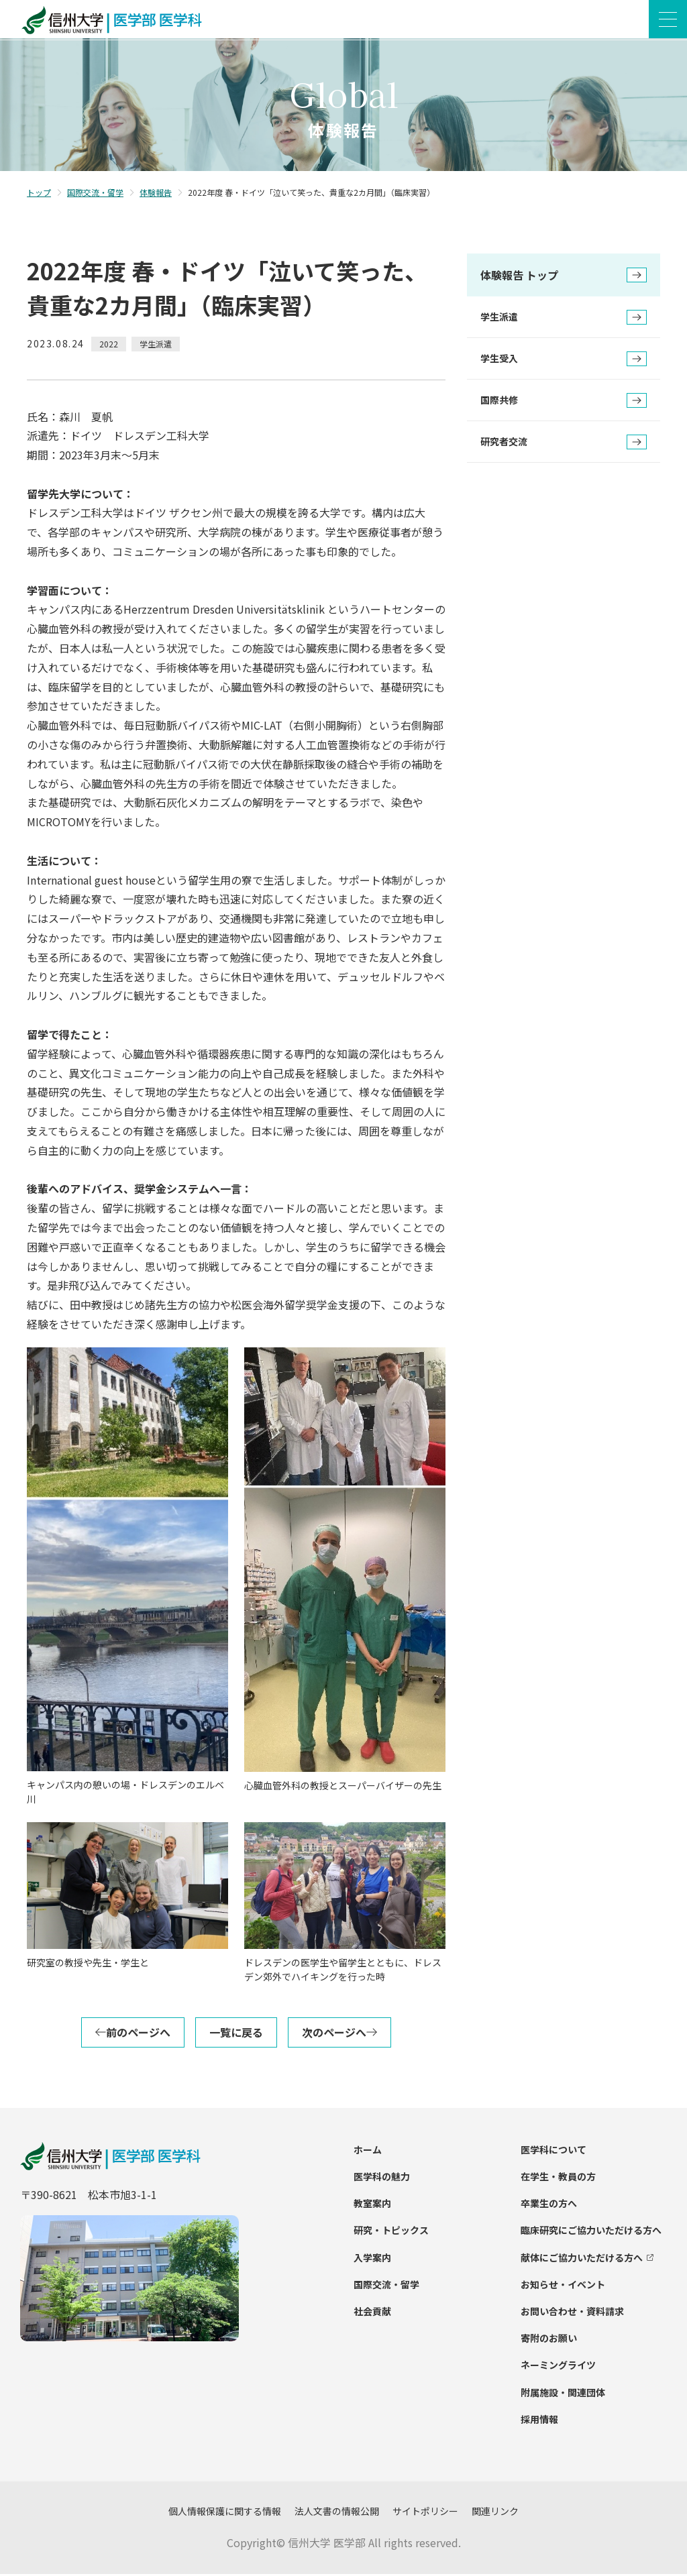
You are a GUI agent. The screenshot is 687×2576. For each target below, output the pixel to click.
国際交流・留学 (95, 194)
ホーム (368, 2151)
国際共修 (563, 402)
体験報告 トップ (563, 278)
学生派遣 (563, 319)
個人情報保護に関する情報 (224, 2513)
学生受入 (563, 360)
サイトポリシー (425, 2513)
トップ (39, 194)
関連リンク (495, 2513)
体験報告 (156, 194)
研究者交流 (563, 444)
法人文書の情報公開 (337, 2513)
